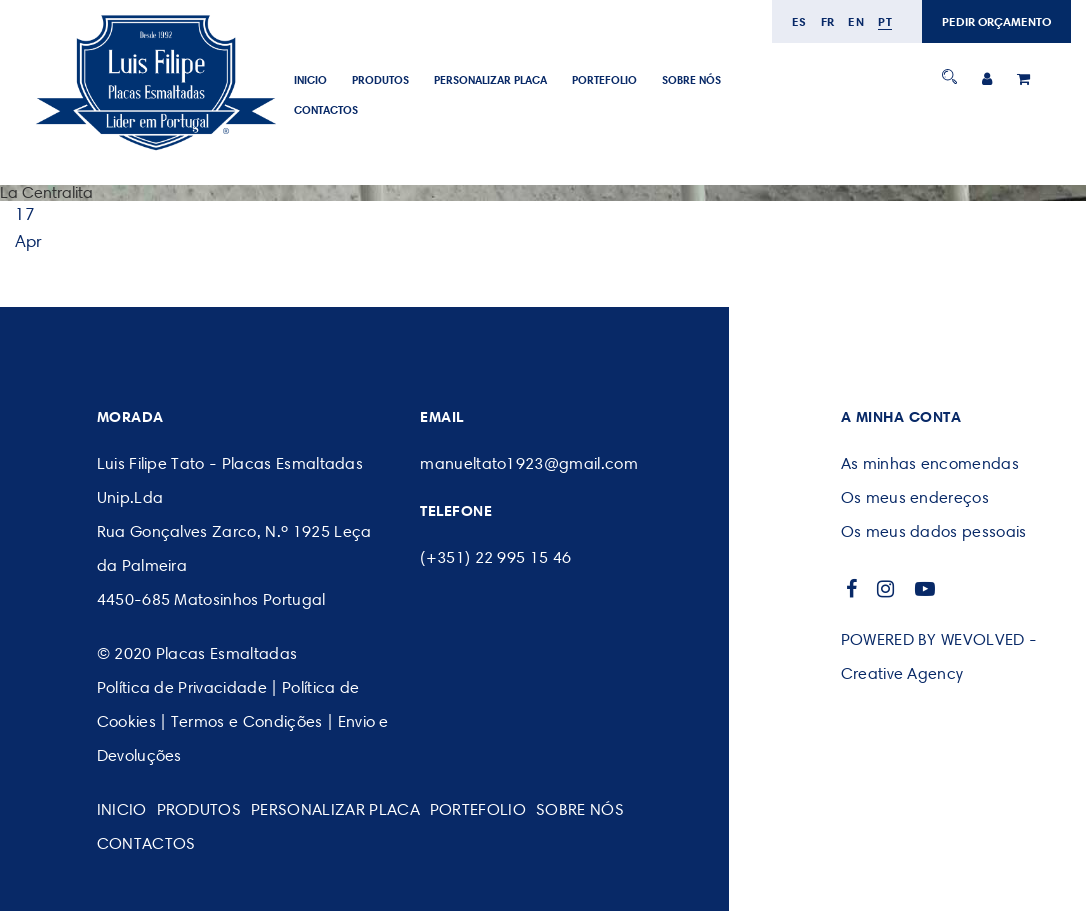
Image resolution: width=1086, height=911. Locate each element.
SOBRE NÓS (691, 80)
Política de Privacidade (182, 687)
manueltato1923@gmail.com (529, 463)
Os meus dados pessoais (934, 531)
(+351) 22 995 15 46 (495, 557)
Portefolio (604, 80)
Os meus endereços (915, 497)
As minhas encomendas (930, 463)
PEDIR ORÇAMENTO (996, 21)
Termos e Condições (247, 721)
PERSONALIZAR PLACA (490, 80)
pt (885, 21)
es (799, 21)
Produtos (380, 80)
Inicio (310, 80)
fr (828, 21)
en (856, 21)
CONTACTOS (326, 110)
